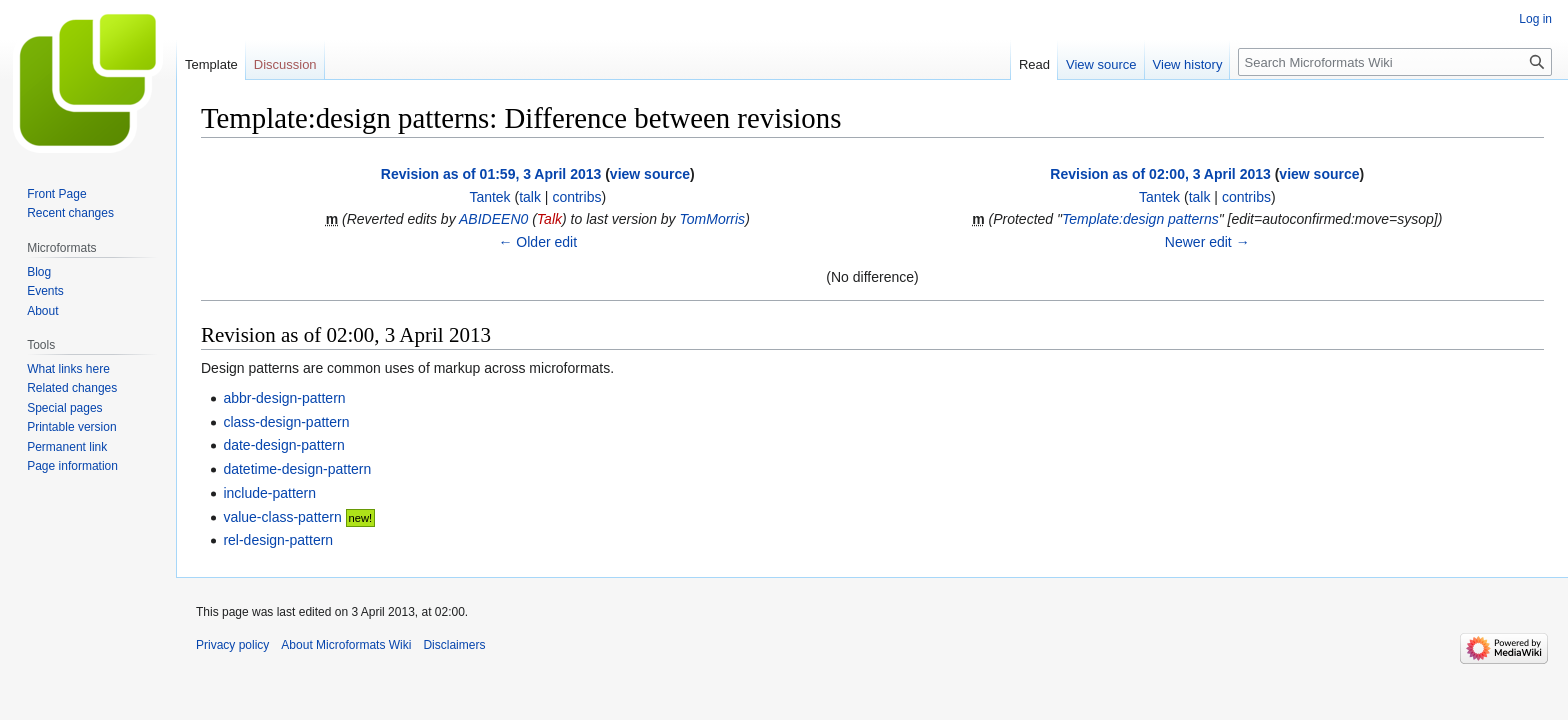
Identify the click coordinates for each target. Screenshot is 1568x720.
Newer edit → (1207, 242)
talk (530, 197)
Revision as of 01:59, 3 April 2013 (491, 174)
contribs (576, 197)
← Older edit (537, 242)
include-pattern (269, 493)
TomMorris (713, 219)
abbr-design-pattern (284, 398)
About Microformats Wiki (346, 645)
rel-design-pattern (278, 540)
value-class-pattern (282, 517)
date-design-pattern (283, 445)
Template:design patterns (1140, 219)
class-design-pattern (286, 422)
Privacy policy (232, 645)
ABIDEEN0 (493, 219)
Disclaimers (454, 645)
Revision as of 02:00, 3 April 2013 (1160, 174)
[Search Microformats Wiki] (1395, 62)
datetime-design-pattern (297, 469)
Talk (549, 219)
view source (650, 174)
